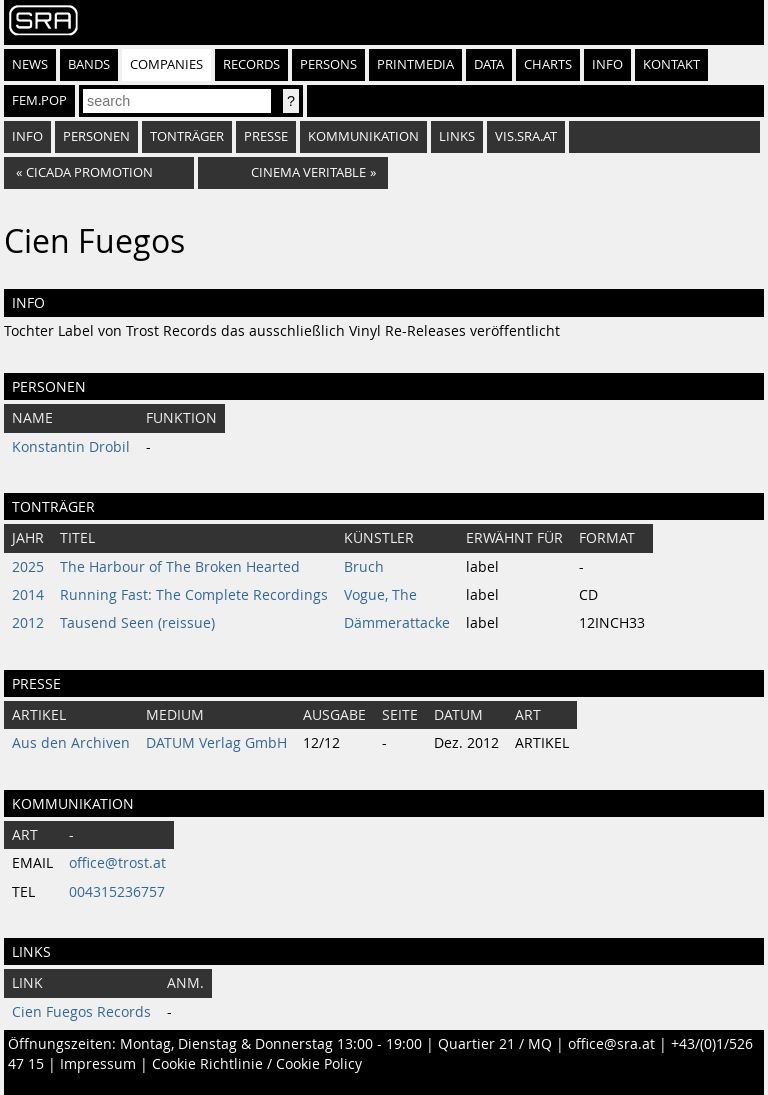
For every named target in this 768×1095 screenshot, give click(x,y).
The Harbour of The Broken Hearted (180, 567)
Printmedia (415, 64)
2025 (28, 567)
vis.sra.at (526, 136)
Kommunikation (363, 136)
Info (607, 64)
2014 (28, 595)
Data (489, 64)
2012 (28, 623)
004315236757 (117, 892)
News (30, 64)
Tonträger (187, 136)
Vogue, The (380, 595)
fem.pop (39, 100)
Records (251, 64)
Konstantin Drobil (71, 447)
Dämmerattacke (397, 623)
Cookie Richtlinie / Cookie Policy (257, 1064)
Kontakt (671, 64)
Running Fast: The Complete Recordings (194, 595)
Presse (266, 136)
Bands (89, 64)
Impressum (98, 1064)
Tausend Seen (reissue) (137, 623)
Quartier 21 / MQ (495, 1044)
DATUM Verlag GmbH (216, 743)
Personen (96, 136)
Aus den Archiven (71, 743)
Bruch (364, 567)
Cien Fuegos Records (81, 1012)
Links (457, 136)
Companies (166, 64)
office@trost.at (117, 863)
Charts (548, 64)
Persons (328, 64)
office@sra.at (611, 1044)
